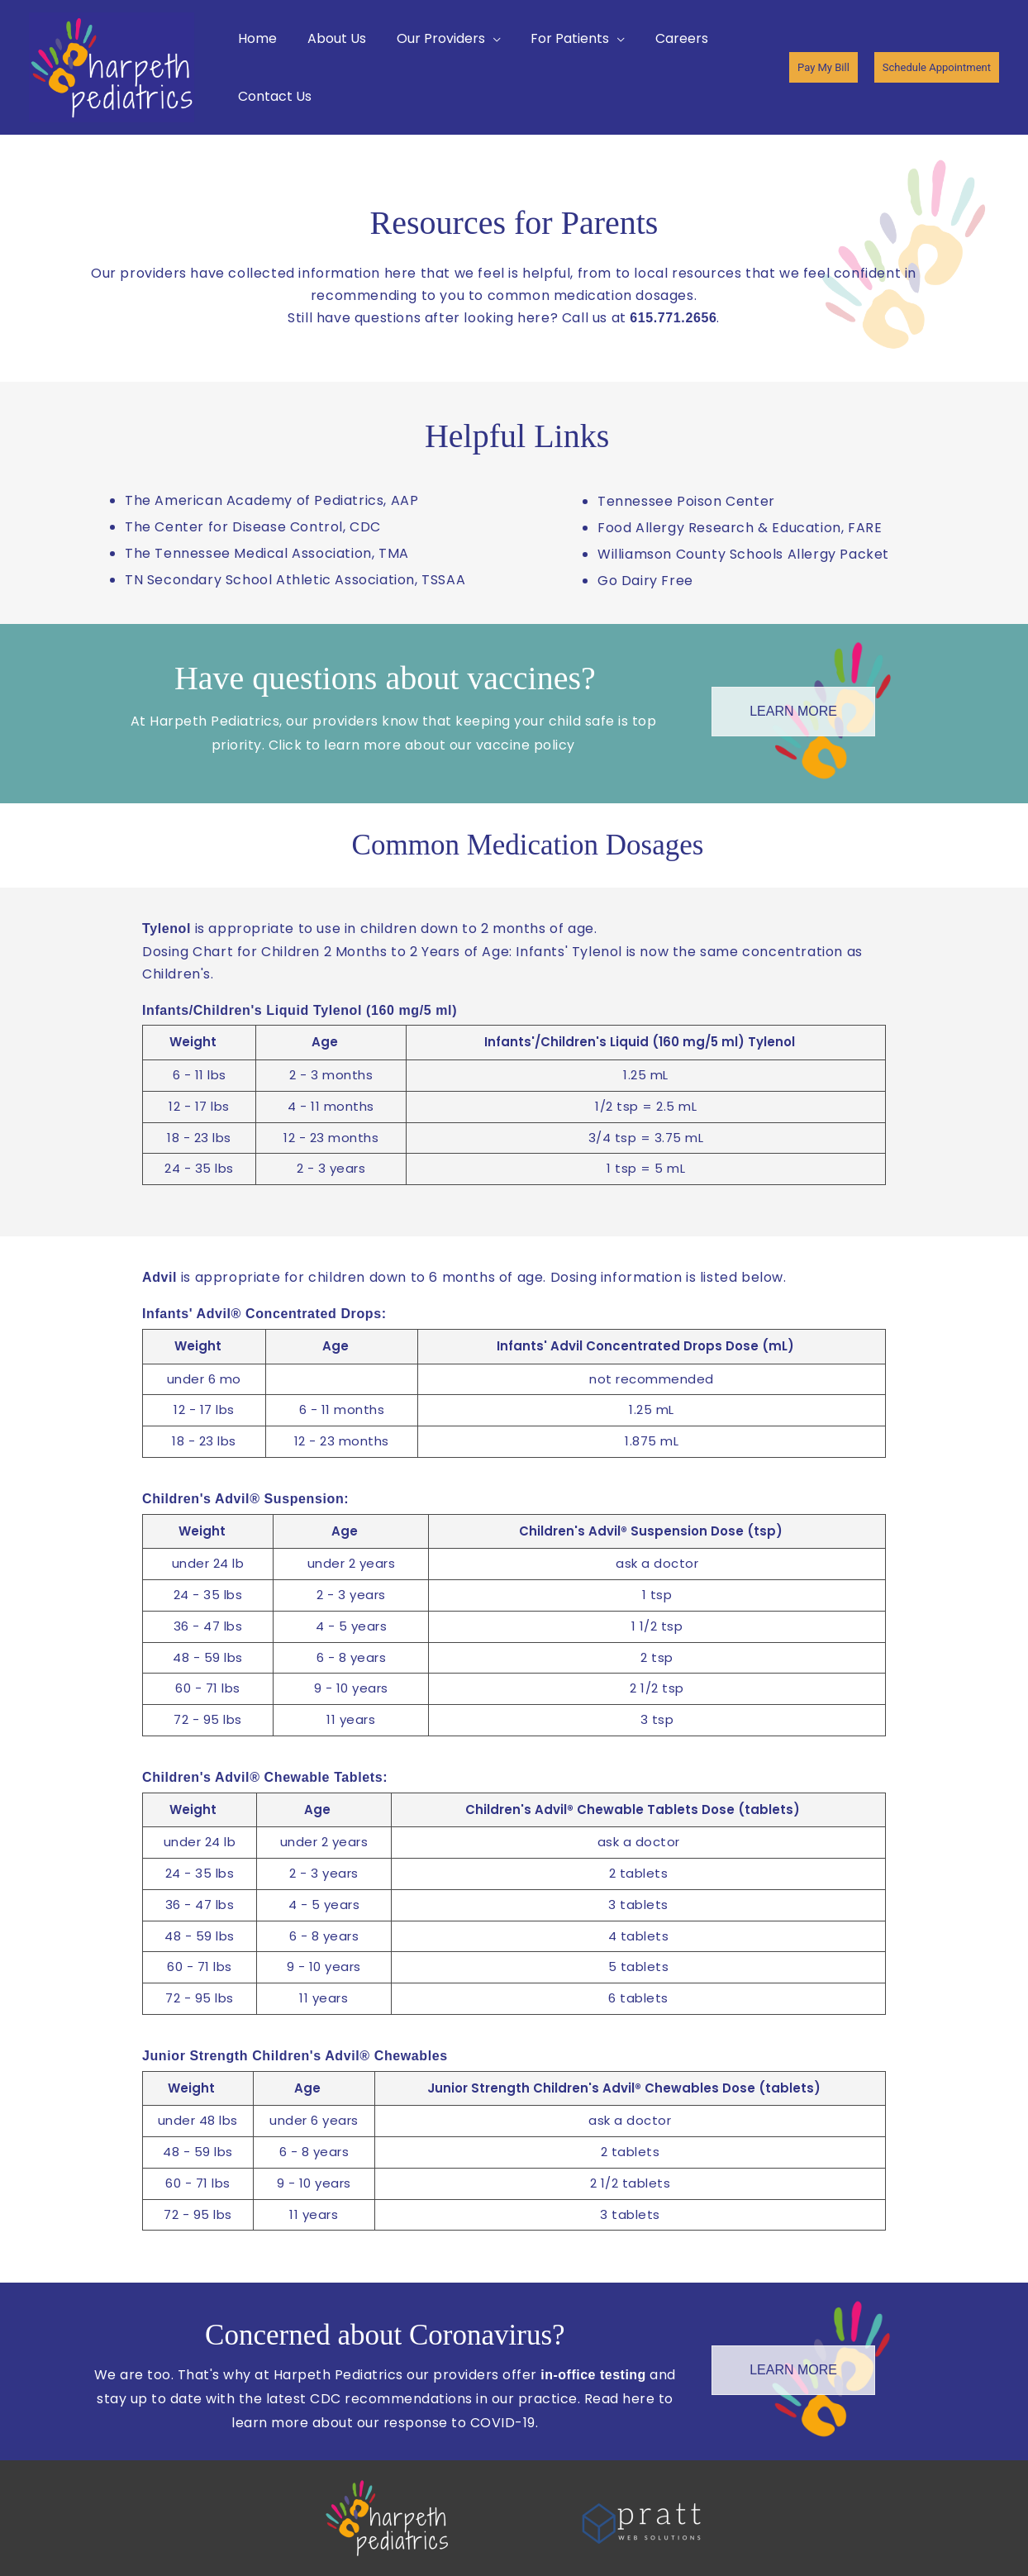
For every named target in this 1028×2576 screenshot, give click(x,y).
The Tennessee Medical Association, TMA (267, 553)
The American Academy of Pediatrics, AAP (271, 500)
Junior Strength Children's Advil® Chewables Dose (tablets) (624, 2088)
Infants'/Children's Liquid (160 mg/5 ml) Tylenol (639, 1041)
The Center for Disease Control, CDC (253, 526)
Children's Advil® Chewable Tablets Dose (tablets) (632, 1809)
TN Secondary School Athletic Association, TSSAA (295, 579)
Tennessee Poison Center (686, 501)
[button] (439, 39)
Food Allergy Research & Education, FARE (739, 527)
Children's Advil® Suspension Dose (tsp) (651, 1531)
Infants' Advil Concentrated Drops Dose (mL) (645, 1346)
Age (325, 1041)
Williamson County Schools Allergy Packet (743, 554)
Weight (193, 1041)
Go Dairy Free (645, 580)
